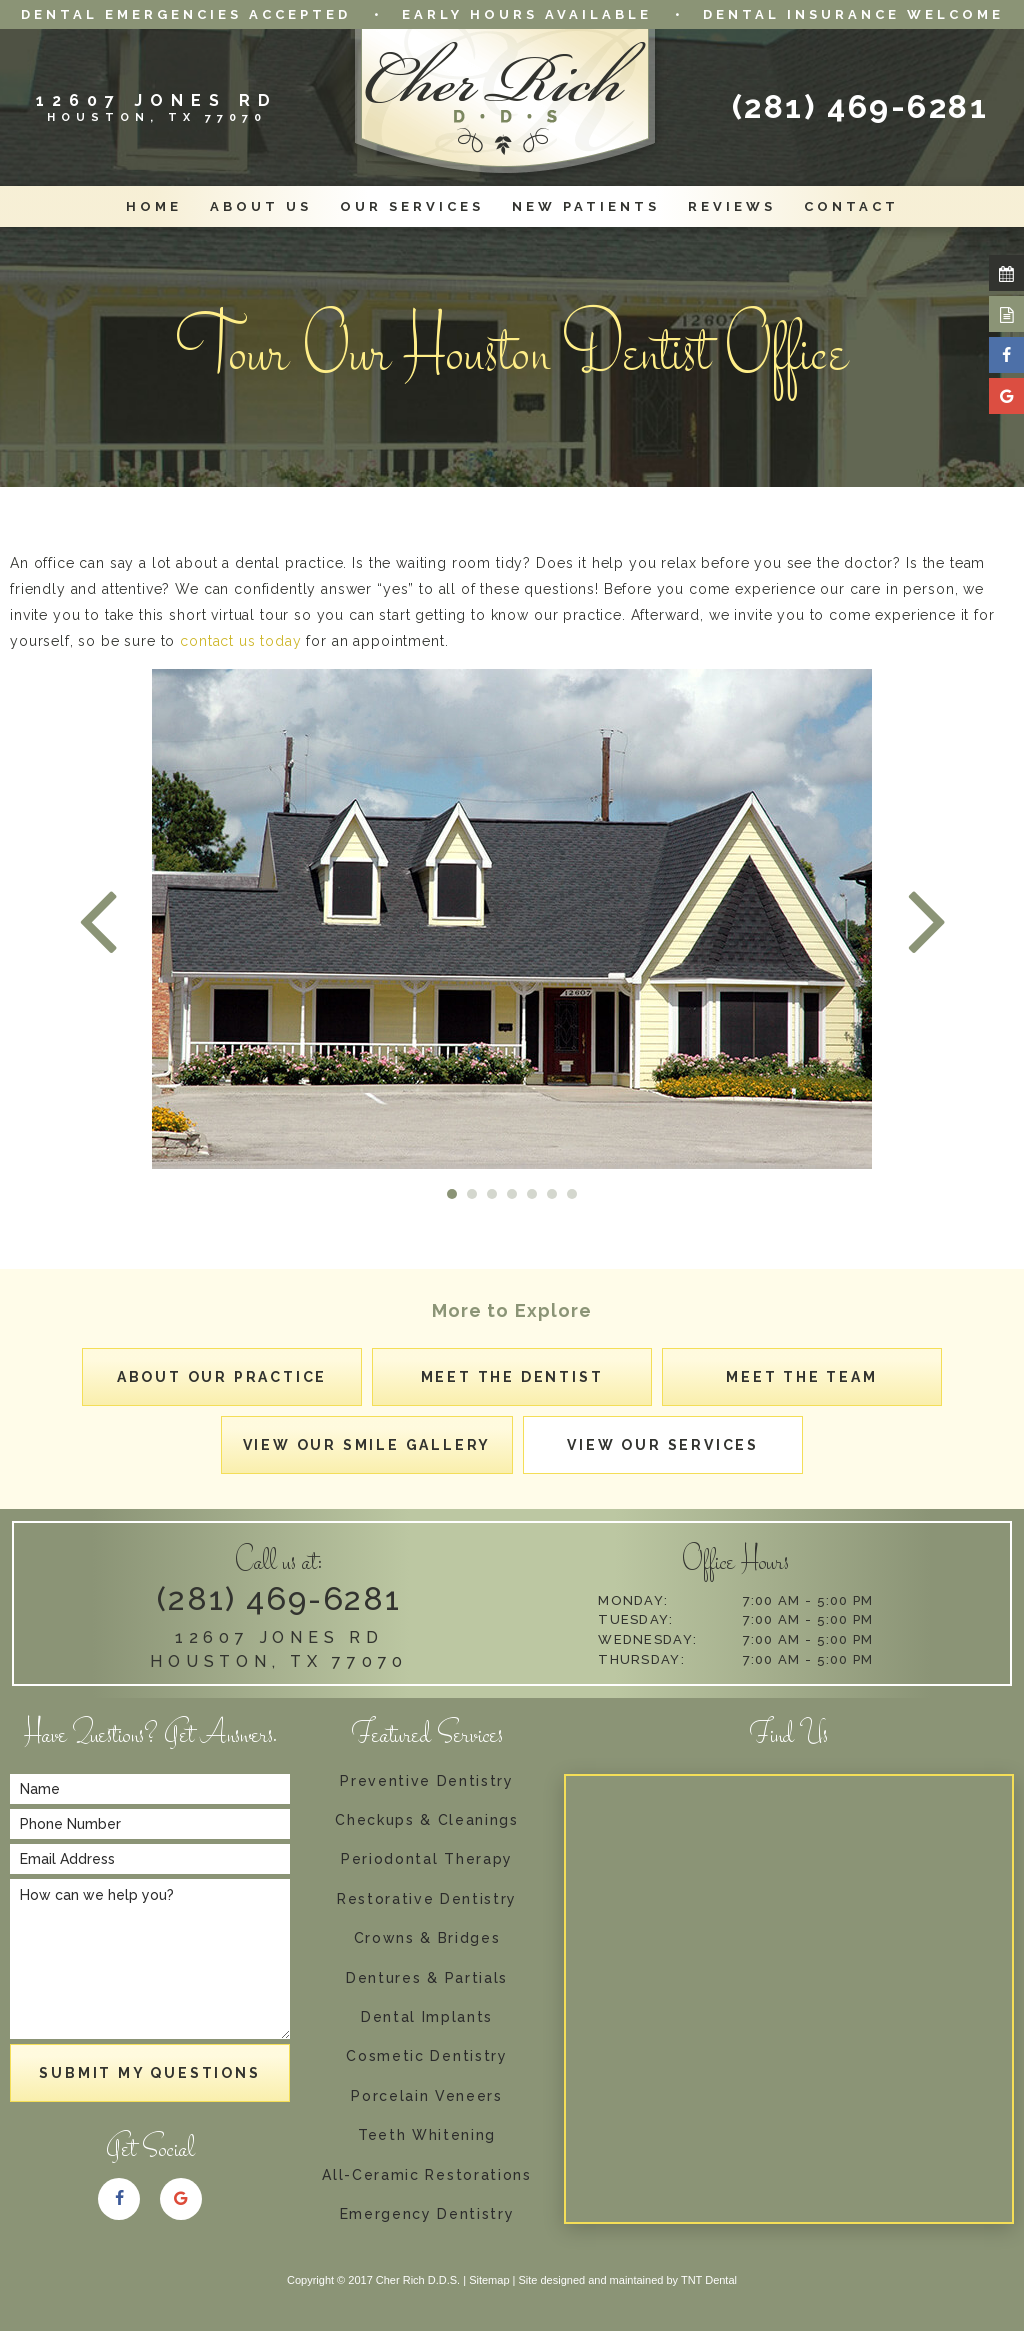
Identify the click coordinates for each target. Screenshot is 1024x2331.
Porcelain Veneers (427, 2096)
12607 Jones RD (157, 107)
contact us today (240, 641)
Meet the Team (801, 1377)
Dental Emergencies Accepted (186, 14)
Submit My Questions (149, 2073)
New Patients (586, 206)
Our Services (412, 206)
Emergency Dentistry (427, 2214)
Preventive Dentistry (427, 1781)
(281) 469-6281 (860, 106)
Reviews (732, 206)
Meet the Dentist (512, 1377)
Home (154, 206)
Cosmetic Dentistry (426, 2056)
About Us (261, 206)
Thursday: (641, 1659)
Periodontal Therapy (427, 1859)
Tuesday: (635, 1619)
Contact (851, 206)
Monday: (633, 1600)
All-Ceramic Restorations (426, 2175)
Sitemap (489, 2280)
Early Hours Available (527, 14)
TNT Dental (709, 2280)
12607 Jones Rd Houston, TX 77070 (279, 1649)
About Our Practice (222, 1377)
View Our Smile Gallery (367, 1445)
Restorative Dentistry (427, 1899)
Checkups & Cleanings (427, 1820)
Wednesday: (647, 1639)
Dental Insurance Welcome (853, 14)
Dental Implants (427, 2017)
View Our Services (663, 1445)
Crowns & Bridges (427, 1938)
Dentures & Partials (427, 1978)
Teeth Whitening (427, 2135)
